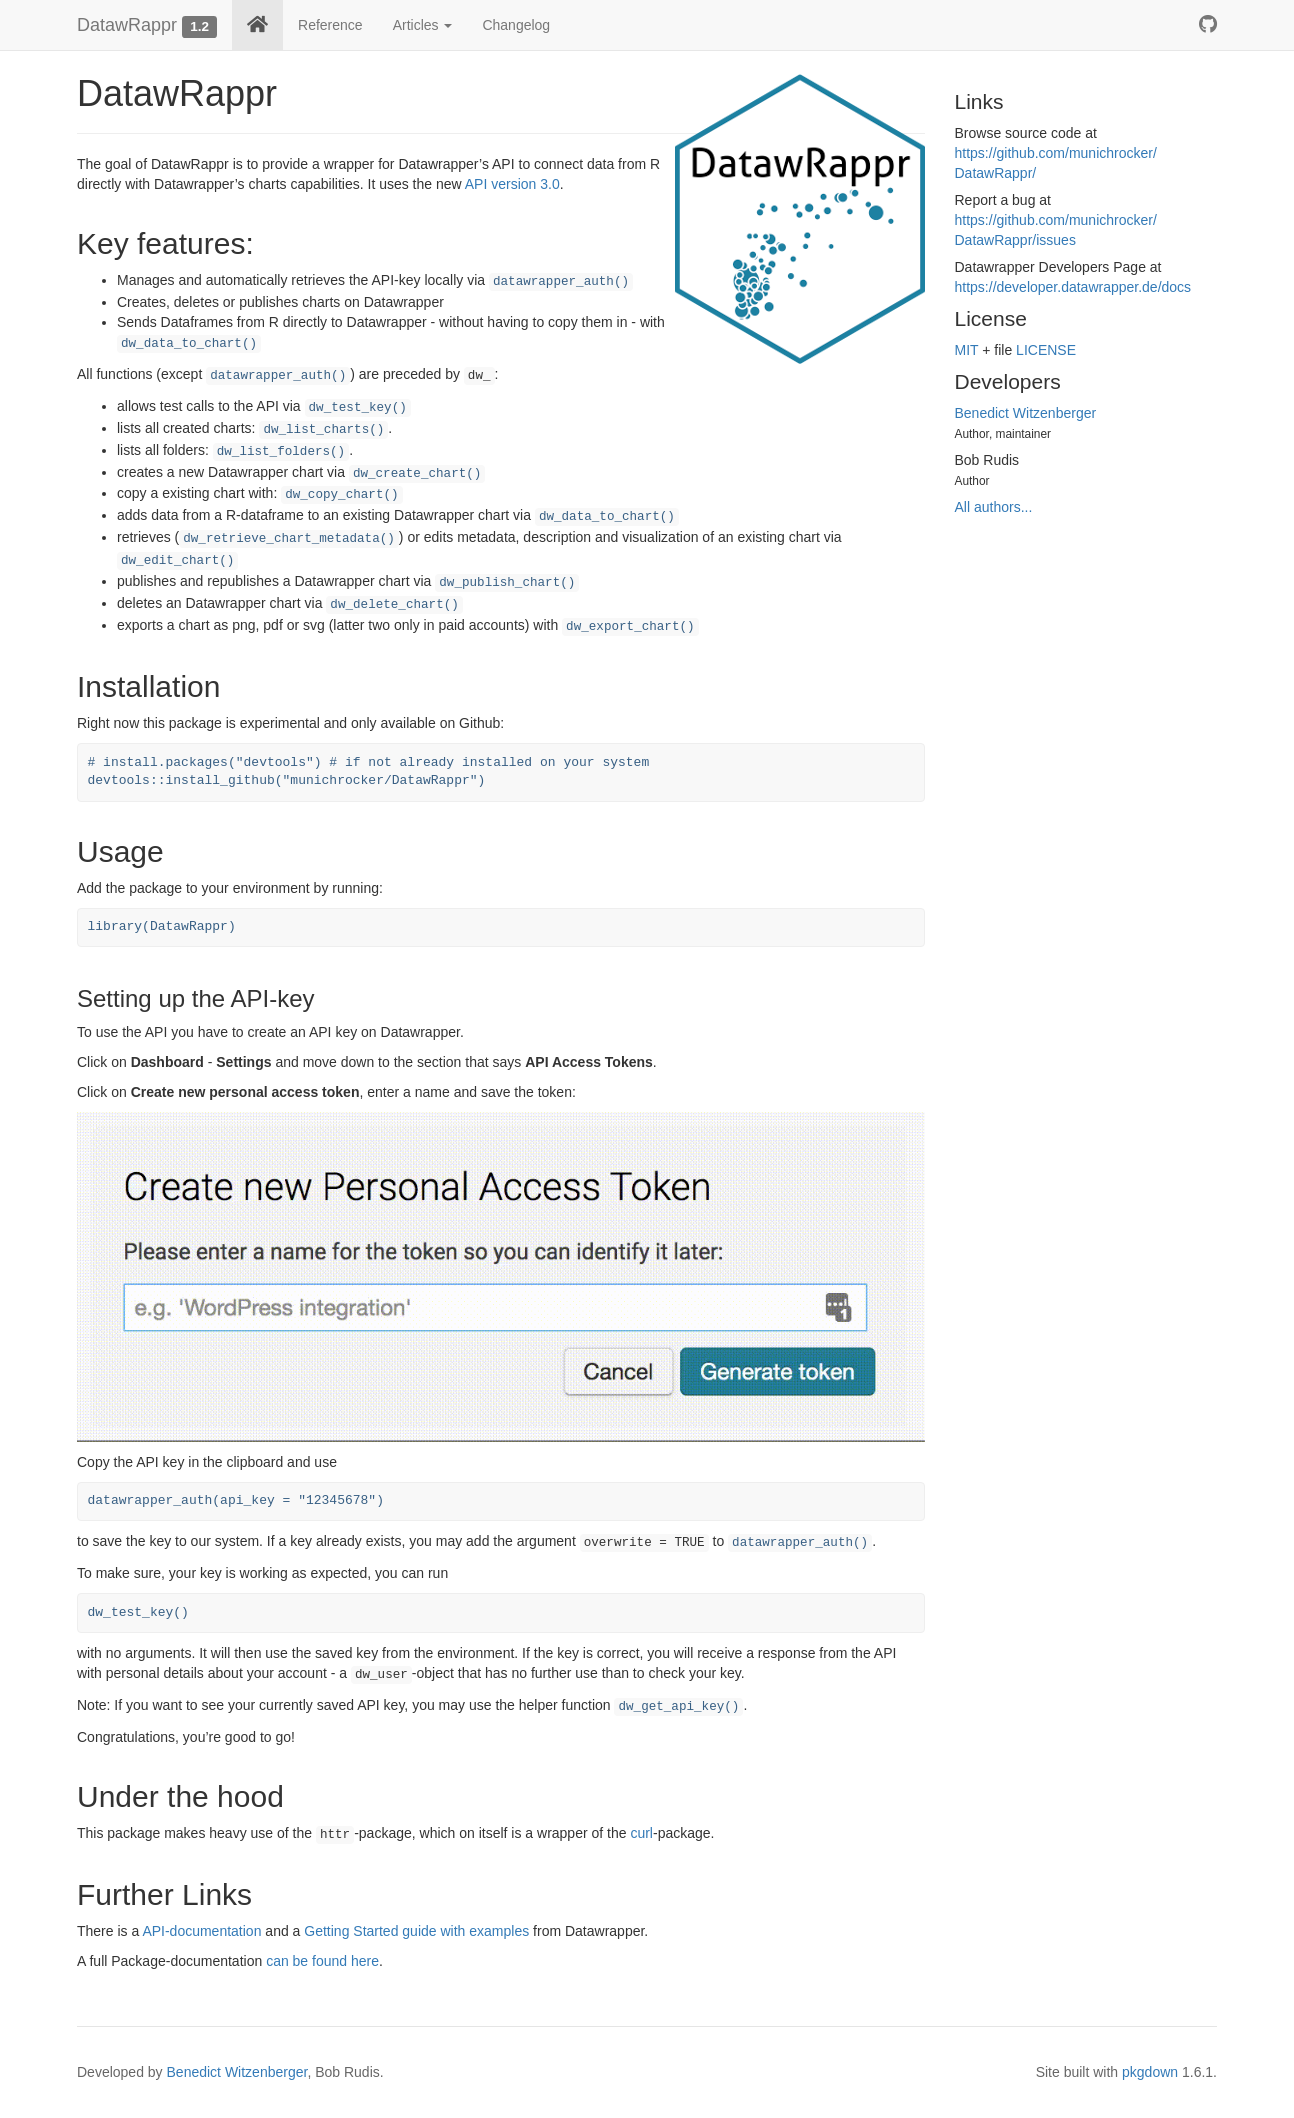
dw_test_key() (358, 408)
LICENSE (1046, 350)
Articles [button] (423, 25)
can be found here (322, 1961)
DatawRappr (127, 25)
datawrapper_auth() (561, 282)
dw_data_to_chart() (189, 344)
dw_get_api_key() (678, 1707)
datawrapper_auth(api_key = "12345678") (236, 1500)
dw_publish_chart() (507, 583)
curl (641, 1833)
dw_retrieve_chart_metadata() (289, 539)
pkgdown (1150, 2072)
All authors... (994, 507)
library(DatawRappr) (162, 926)
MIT (967, 350)
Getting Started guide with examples (416, 1931)
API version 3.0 (512, 184)
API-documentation (201, 1931)
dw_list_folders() (281, 452)
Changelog (516, 25)
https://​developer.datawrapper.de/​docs (1073, 287)
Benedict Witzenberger (1026, 413)
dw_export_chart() (630, 627)
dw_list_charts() (323, 430)
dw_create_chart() (417, 474)
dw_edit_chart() (177, 561)
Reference (330, 25)
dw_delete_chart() (394, 605)
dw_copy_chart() (341, 495)
